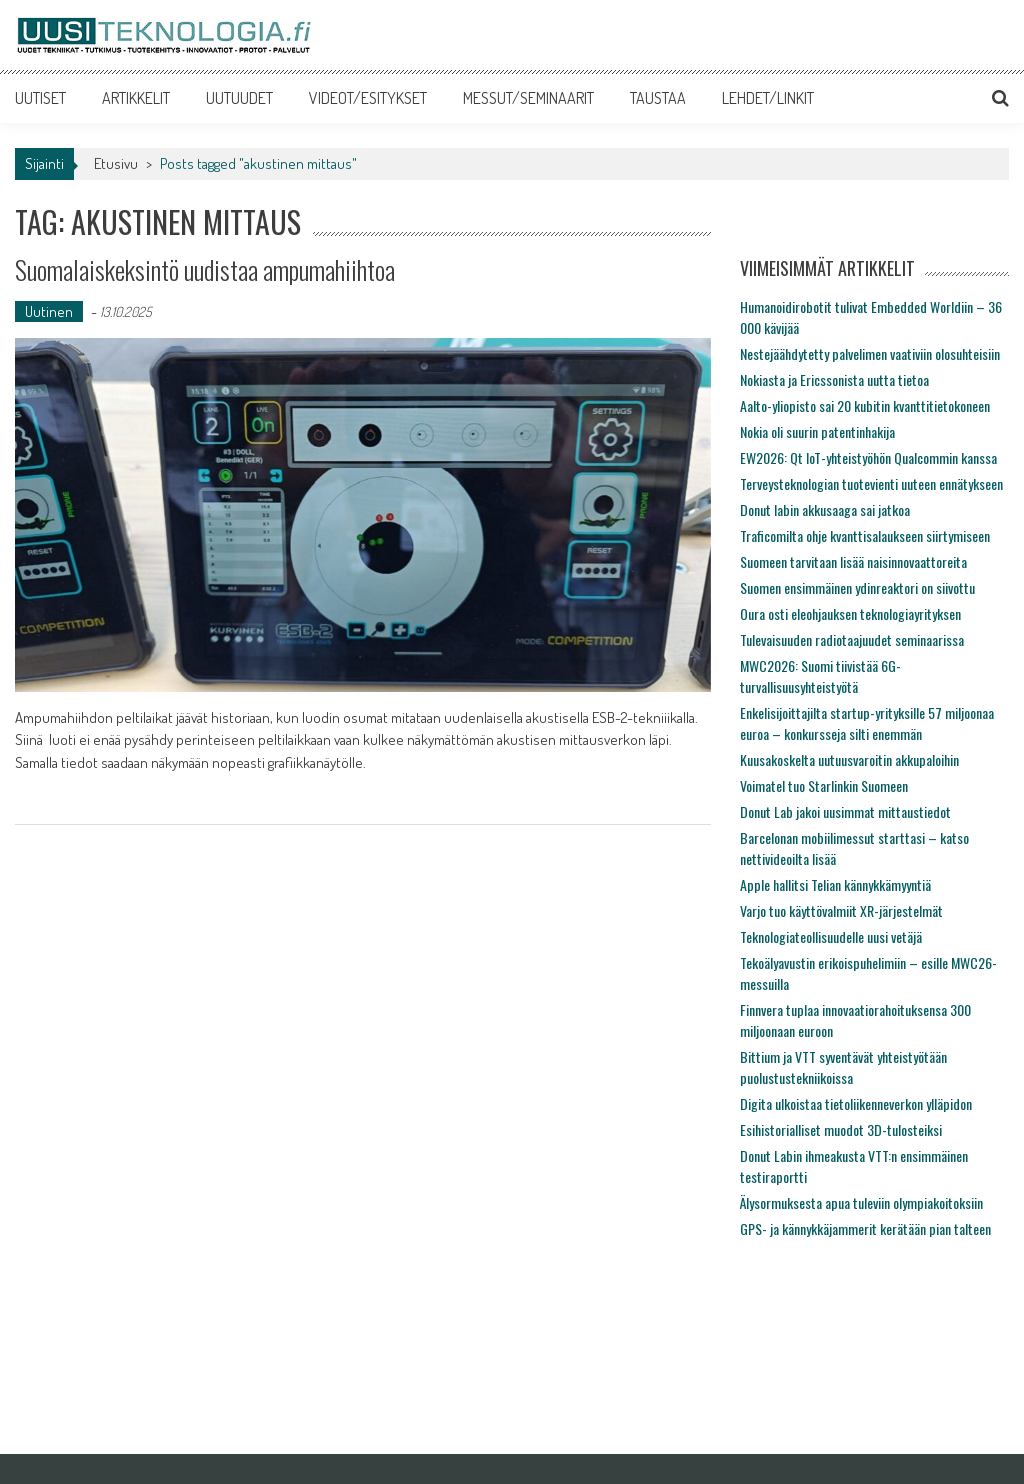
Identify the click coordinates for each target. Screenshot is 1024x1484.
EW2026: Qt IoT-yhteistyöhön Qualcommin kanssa (868, 457)
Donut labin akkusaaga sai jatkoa (825, 509)
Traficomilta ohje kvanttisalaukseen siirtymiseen (865, 535)
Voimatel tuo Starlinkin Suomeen (824, 785)
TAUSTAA (658, 98)
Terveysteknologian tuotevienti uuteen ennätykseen (871, 483)
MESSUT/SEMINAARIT (528, 98)
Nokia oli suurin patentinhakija (817, 431)
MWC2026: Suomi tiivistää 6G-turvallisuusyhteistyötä (820, 676)
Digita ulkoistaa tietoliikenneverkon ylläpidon (856, 1103)
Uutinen (49, 311)
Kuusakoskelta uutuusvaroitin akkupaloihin (849, 759)
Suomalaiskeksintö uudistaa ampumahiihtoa (205, 269)
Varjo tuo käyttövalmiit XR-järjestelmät (841, 910)
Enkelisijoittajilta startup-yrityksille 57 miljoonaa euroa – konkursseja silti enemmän (867, 723)
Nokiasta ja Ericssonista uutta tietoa (834, 379)
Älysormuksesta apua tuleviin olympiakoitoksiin (861, 1202)
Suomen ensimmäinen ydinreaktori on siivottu (857, 587)
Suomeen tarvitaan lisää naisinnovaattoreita (853, 561)
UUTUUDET (239, 98)
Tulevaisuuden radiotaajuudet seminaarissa (852, 639)
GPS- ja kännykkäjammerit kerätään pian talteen (865, 1228)
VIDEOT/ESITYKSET (368, 98)
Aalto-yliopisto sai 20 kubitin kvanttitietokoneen (865, 405)
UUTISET (40, 98)
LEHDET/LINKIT (768, 98)
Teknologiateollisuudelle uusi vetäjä (831, 936)
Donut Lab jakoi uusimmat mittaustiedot (845, 811)
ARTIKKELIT (136, 98)
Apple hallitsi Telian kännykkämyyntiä (835, 884)
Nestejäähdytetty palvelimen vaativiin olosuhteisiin (870, 353)
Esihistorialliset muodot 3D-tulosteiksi (841, 1129)
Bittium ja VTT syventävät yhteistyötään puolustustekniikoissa (843, 1067)
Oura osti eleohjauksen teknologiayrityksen (850, 613)
